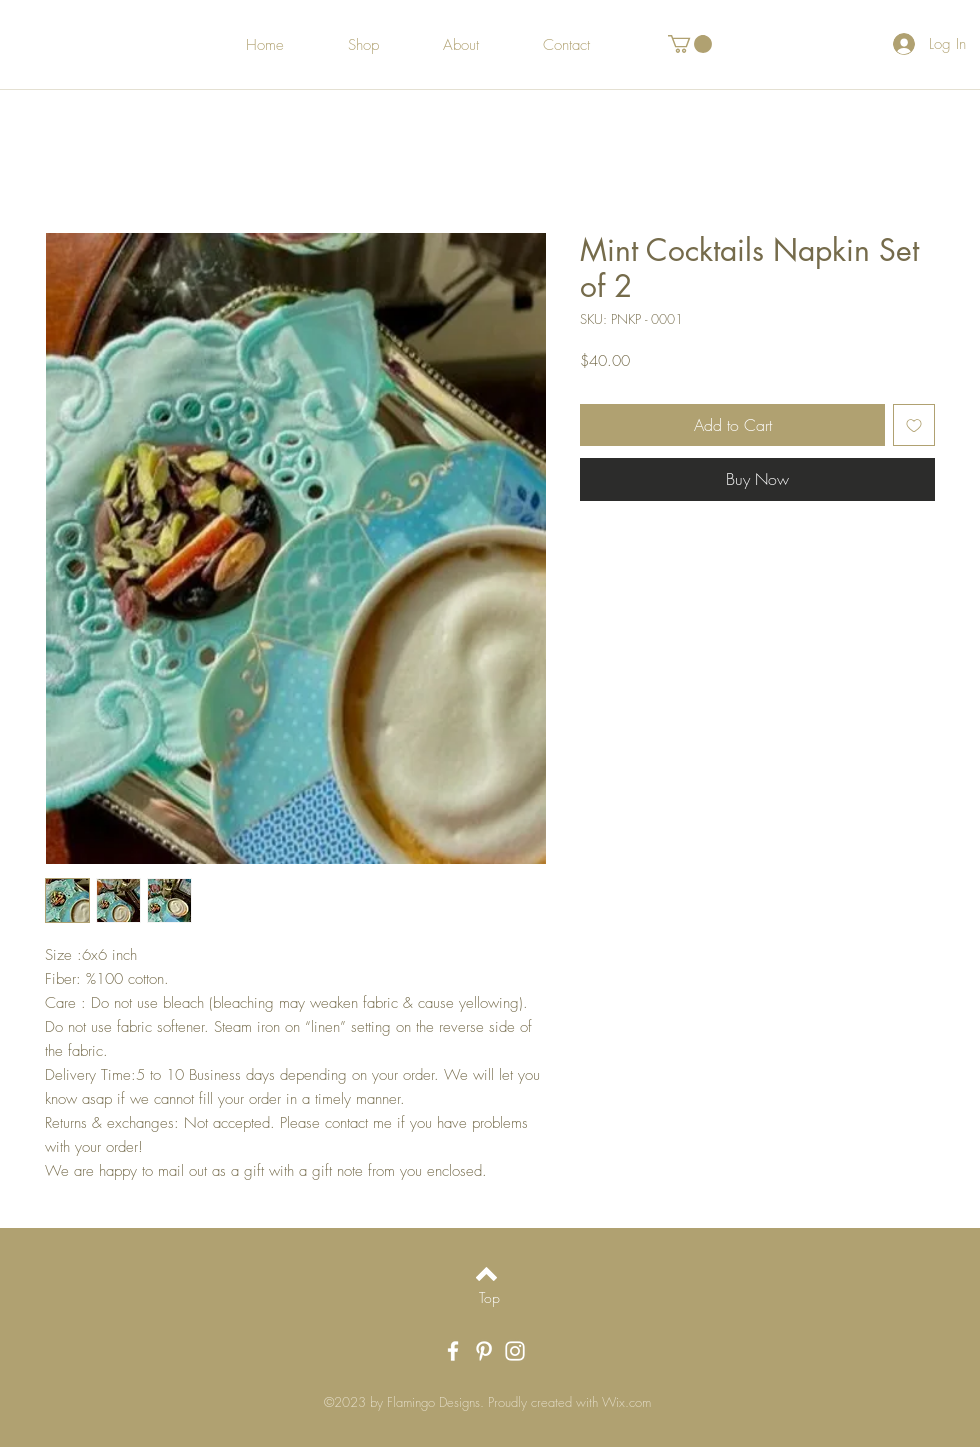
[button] (690, 44)
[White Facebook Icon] (453, 1351)
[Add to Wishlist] (914, 425)
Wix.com (626, 1402)
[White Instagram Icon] (515, 1351)
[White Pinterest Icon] (484, 1351)
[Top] (489, 1298)
